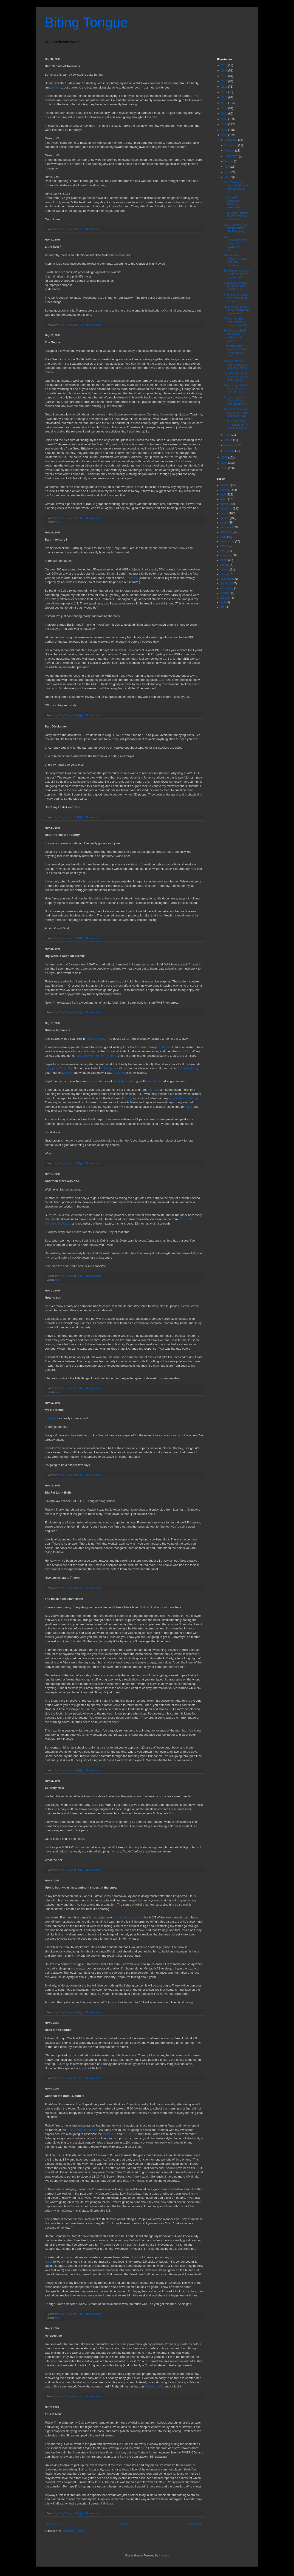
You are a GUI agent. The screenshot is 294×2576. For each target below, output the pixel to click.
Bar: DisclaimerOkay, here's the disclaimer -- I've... (235, 243)
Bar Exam (226, 583)
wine (223, 550)
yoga (223, 536)
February (230, 445)
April (228, 434)
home (223, 560)
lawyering (226, 508)
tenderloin (109, 2134)
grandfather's (178, 1098)
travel (58, 522)
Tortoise (225, 593)
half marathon (187, 1068)
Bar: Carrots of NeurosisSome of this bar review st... (236, 187)
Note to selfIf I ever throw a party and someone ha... (236, 310)
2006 (224, 135)
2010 (224, 113)
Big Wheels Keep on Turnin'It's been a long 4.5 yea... (236, 274)
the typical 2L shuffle (58, 1068)
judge (68, 1072)
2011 (224, 108)
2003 (224, 468)
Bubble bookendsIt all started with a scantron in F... (235, 286)
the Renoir (130, 2134)
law (96, 1081)
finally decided (122, 1081)
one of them (155, 1081)
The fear (50, 1418)
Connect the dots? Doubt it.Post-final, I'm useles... (236, 401)
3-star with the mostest (82, 2130)
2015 (224, 86)
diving (224, 574)
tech (223, 602)
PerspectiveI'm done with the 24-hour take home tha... (236, 413)
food (57, 1279)
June (228, 172)
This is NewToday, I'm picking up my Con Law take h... (236, 424)
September (232, 156)
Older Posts (195, 2524)
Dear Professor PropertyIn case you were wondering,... (235, 260)
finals (127, 1098)
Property (131, 578)
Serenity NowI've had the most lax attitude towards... (236, 364)
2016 (224, 81)
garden (224, 518)
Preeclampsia (154, 2386)
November (231, 145)
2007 (224, 130)
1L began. (164, 1047)
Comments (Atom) (73, 2531)
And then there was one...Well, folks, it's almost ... (236, 298)
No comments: (94, 229)
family (224, 504)
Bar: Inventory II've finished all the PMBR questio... (235, 228)
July (227, 166)
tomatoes (226, 532)
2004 (224, 462)
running (225, 490)
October (230, 150)
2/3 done (119, 1072)
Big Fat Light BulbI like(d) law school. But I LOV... (235, 335)
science (225, 597)
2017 (224, 76)
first (108, 1051)
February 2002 (95, 1038)
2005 (224, 457)
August (229, 161)
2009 (224, 119)
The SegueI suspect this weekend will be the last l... (236, 216)
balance (225, 485)
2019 (224, 65)
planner (57, 87)
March (229, 440)
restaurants (227, 541)
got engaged (109, 1068)
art (222, 607)
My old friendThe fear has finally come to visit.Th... (236, 322)
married (152, 1089)
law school (226, 588)
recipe (224, 513)
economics (227, 579)
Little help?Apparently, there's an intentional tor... (235, 202)
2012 (224, 103)
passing (192, 1098)
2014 (224, 92)
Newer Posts (54, 2524)
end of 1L (184, 1051)
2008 (224, 124)
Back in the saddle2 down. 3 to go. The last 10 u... (236, 389)
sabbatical (226, 527)
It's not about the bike (128, 1917)
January (230, 450)
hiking (224, 565)
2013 (224, 97)
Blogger (163, 2555)
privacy (224, 569)
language (226, 555)
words (224, 546)
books (224, 522)
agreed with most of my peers (97, 1055)
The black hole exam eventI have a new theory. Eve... (236, 351)
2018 (224, 70)
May (228, 177)
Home (124, 2524)
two (90, 1081)
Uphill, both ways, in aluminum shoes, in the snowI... (236, 377)
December (231, 139)
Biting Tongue (86, 22)
